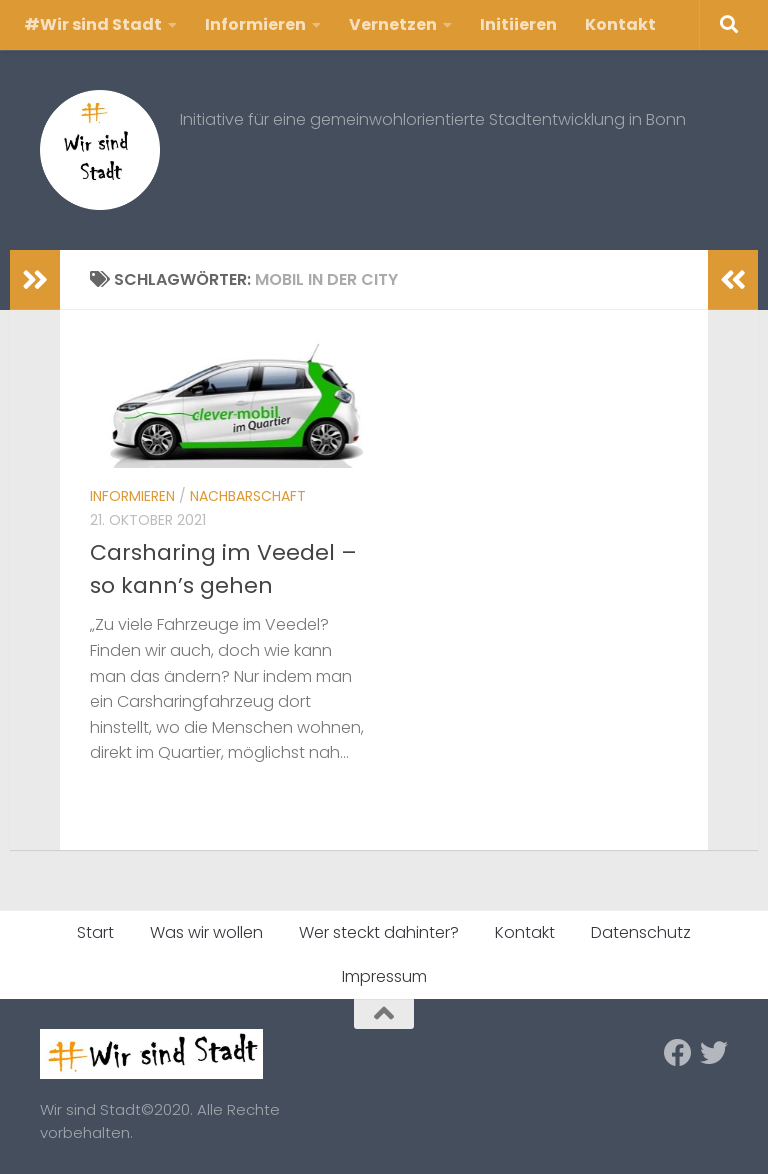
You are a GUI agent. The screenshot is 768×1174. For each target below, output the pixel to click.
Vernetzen (393, 24)
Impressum (384, 976)
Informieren (255, 24)
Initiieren (518, 24)
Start (95, 932)
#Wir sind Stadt (93, 24)
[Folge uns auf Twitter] (714, 1053)
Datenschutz (641, 932)
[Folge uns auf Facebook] (678, 1053)
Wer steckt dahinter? (379, 932)
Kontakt (620, 24)
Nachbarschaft (248, 496)
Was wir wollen (206, 932)
